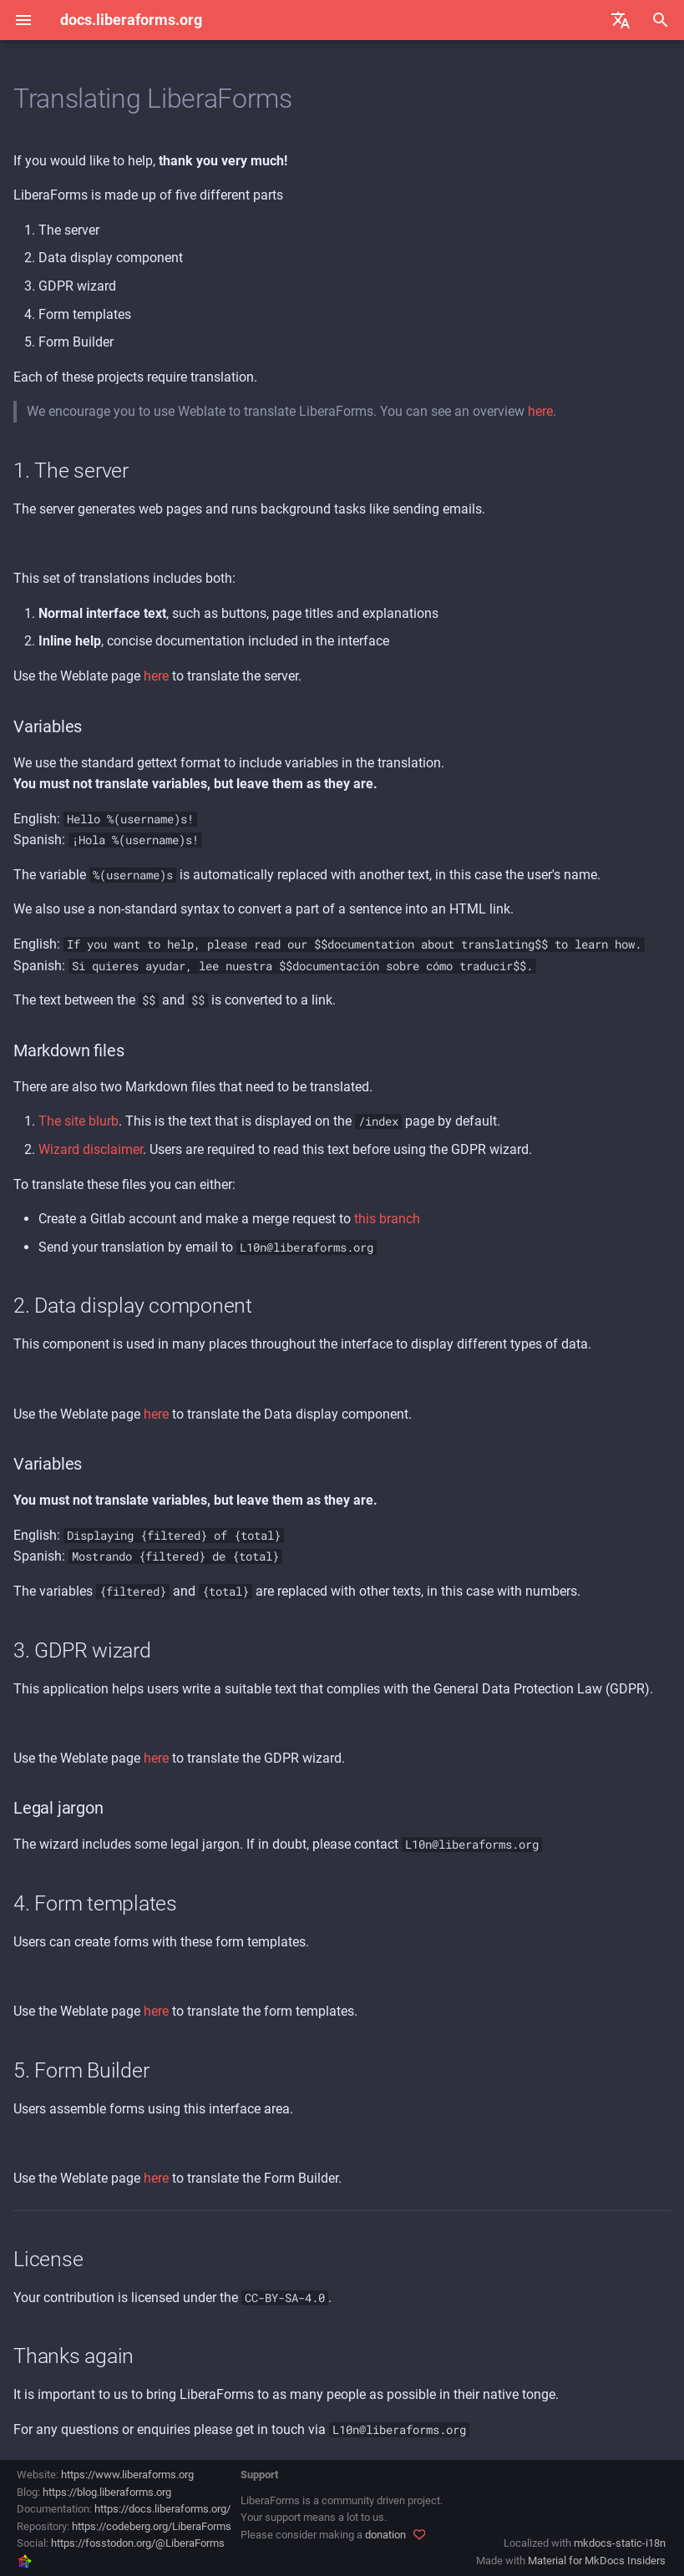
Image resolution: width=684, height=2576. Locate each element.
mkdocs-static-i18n (620, 2543)
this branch (387, 1219)
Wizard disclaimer (90, 1149)
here (540, 411)
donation (385, 2534)
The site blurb (78, 1121)
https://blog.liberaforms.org (107, 2492)
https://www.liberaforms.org (127, 2474)
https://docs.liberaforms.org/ (162, 2509)
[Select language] (620, 20)
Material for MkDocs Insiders (597, 2560)
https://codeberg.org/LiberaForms (151, 2526)
